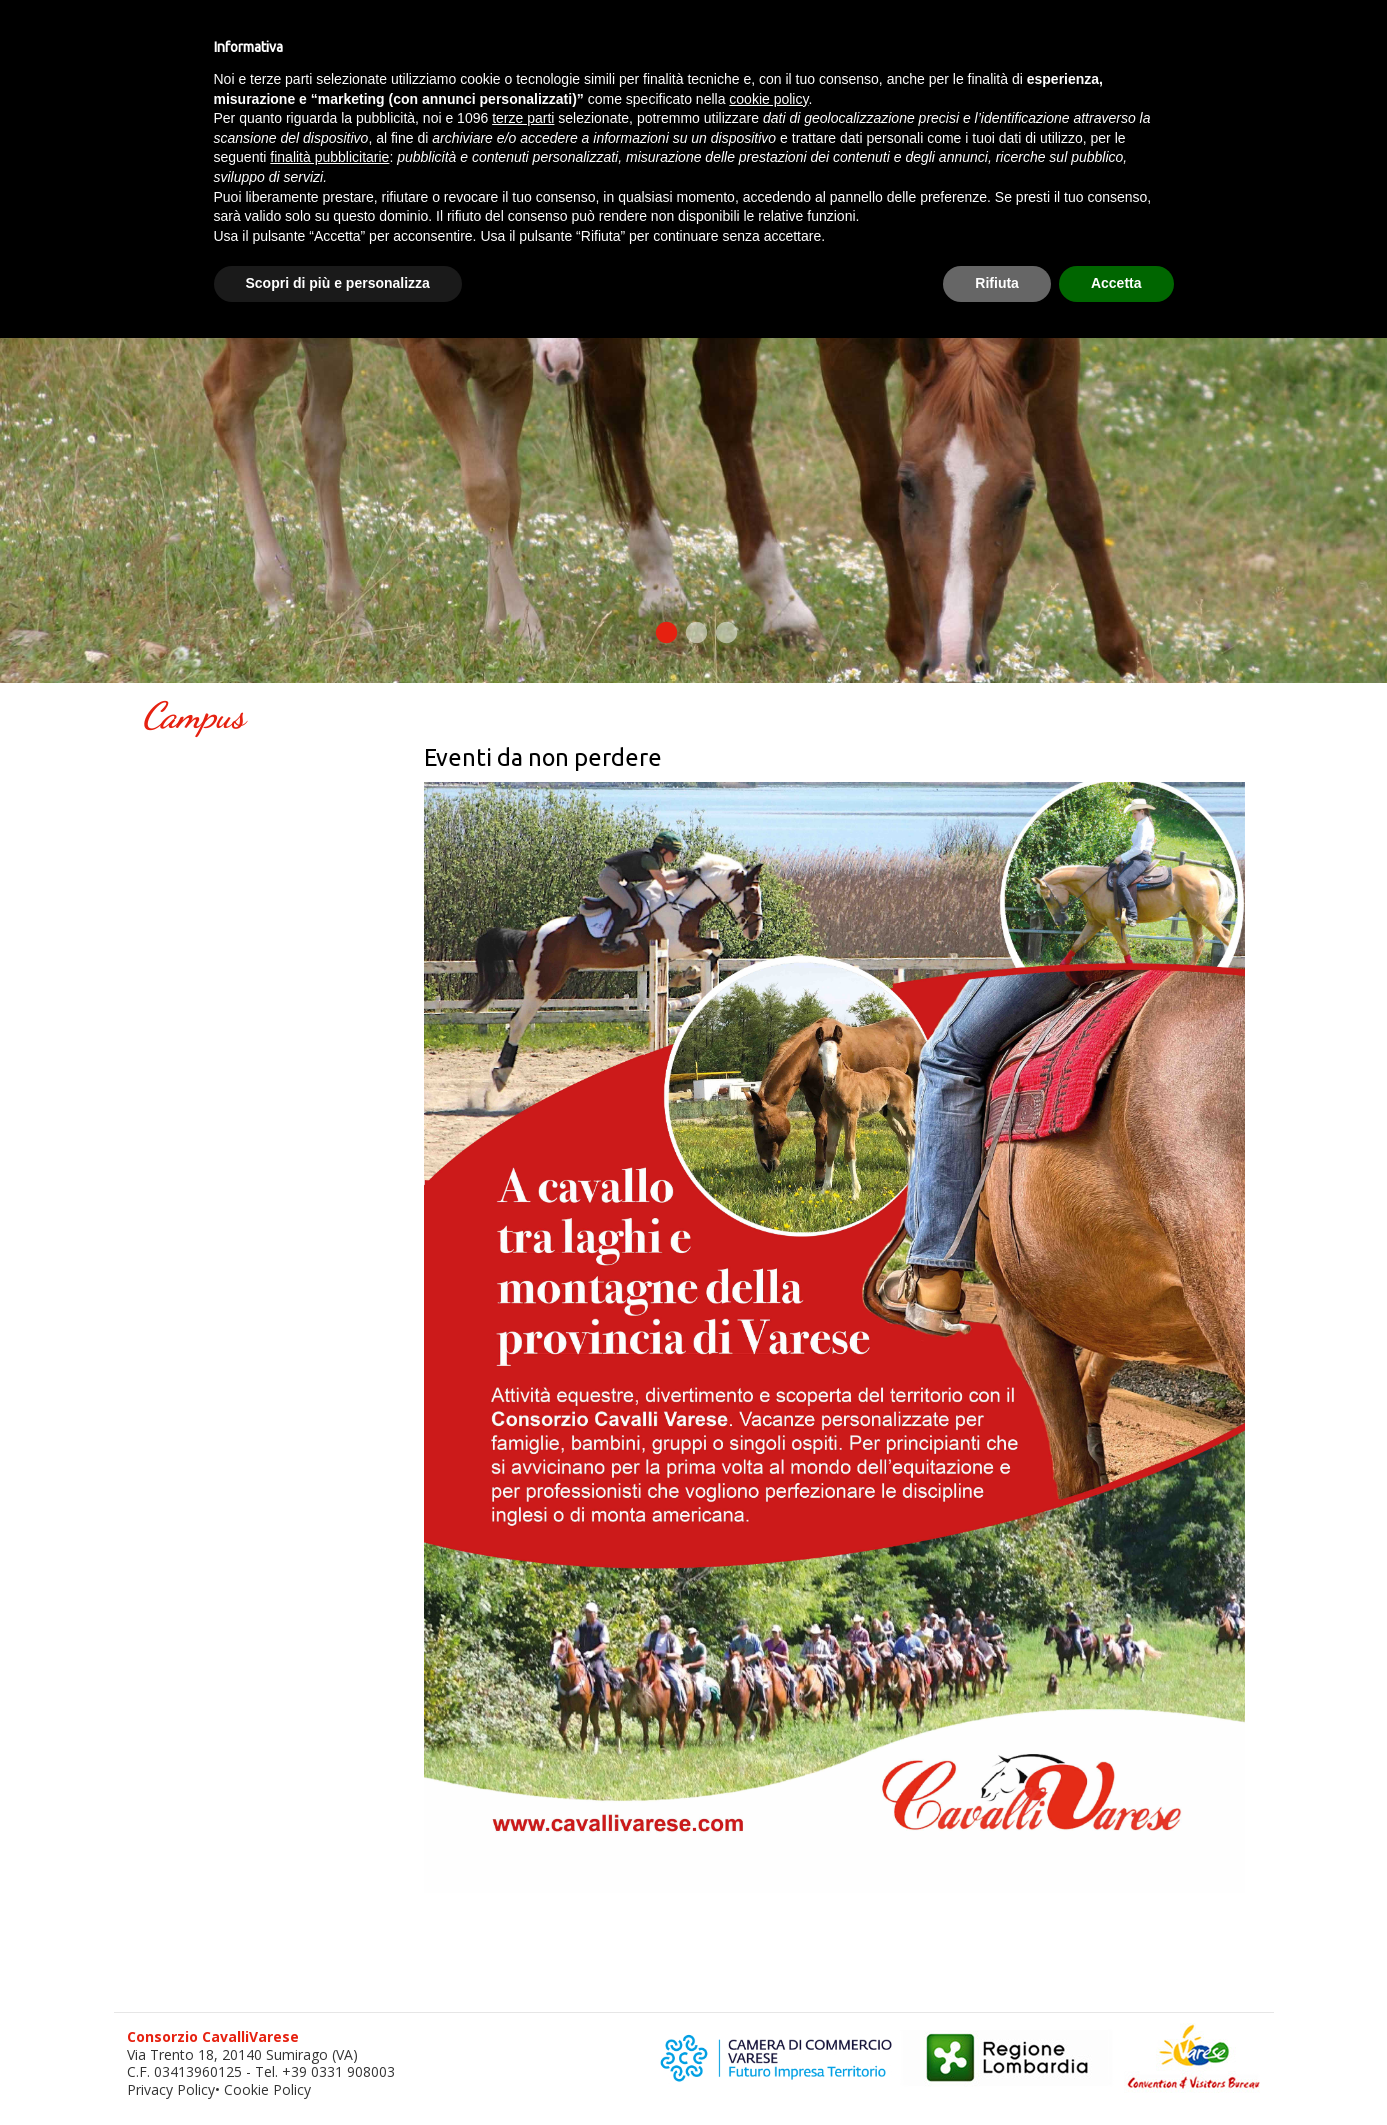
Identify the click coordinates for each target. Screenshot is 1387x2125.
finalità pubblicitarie (329, 157)
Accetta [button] (1116, 283)
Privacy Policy (171, 2089)
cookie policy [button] (768, 99)
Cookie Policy (267, 2089)
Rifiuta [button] (997, 283)
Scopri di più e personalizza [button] (338, 283)
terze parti (523, 118)
